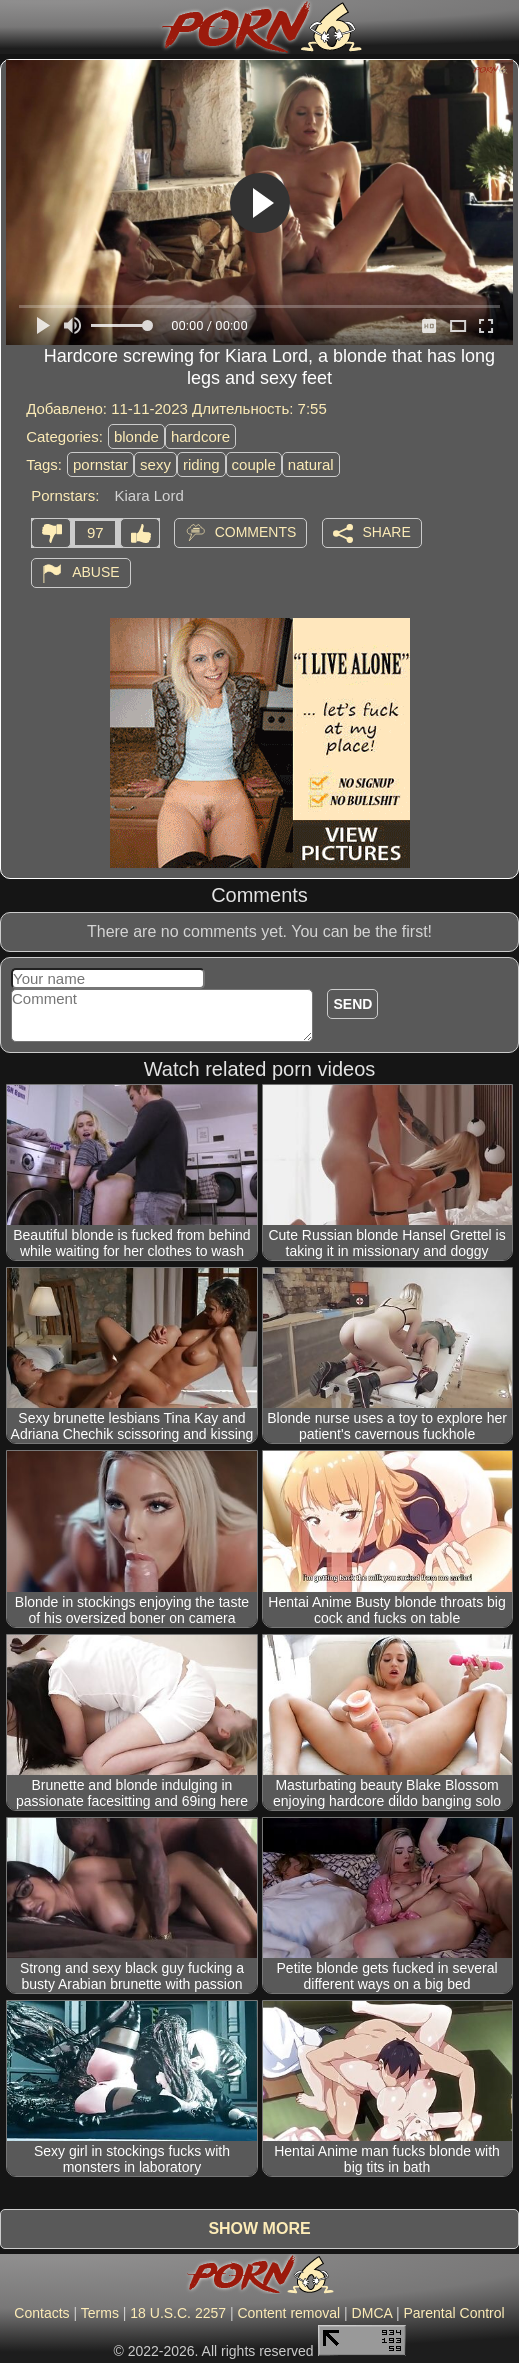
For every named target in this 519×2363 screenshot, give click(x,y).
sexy (155, 464)
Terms (100, 2313)
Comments (256, 532)
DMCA (372, 2313)
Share (387, 532)
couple (254, 464)
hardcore (200, 436)
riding (201, 464)
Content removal (288, 2313)
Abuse (95, 572)
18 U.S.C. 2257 (178, 2313)
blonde (136, 436)
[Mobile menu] (18, 27)
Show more (259, 2228)
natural (311, 464)
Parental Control (453, 2313)
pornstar (100, 464)
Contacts (41, 2313)
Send (352, 1004)
